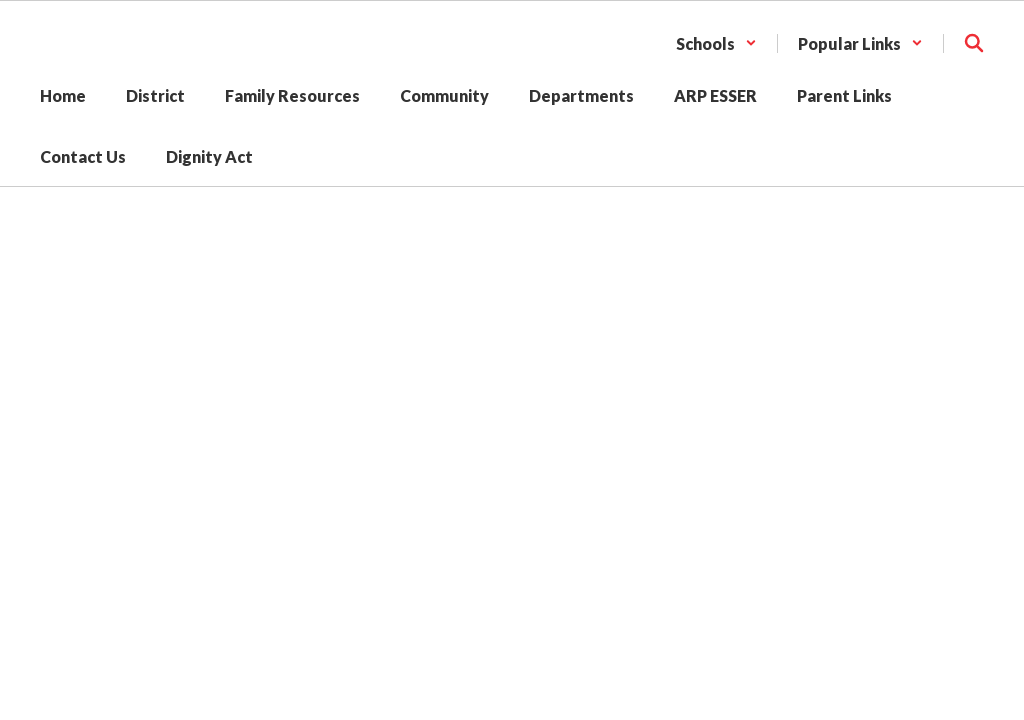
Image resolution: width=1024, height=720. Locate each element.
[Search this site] (974, 43)
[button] (716, 43)
